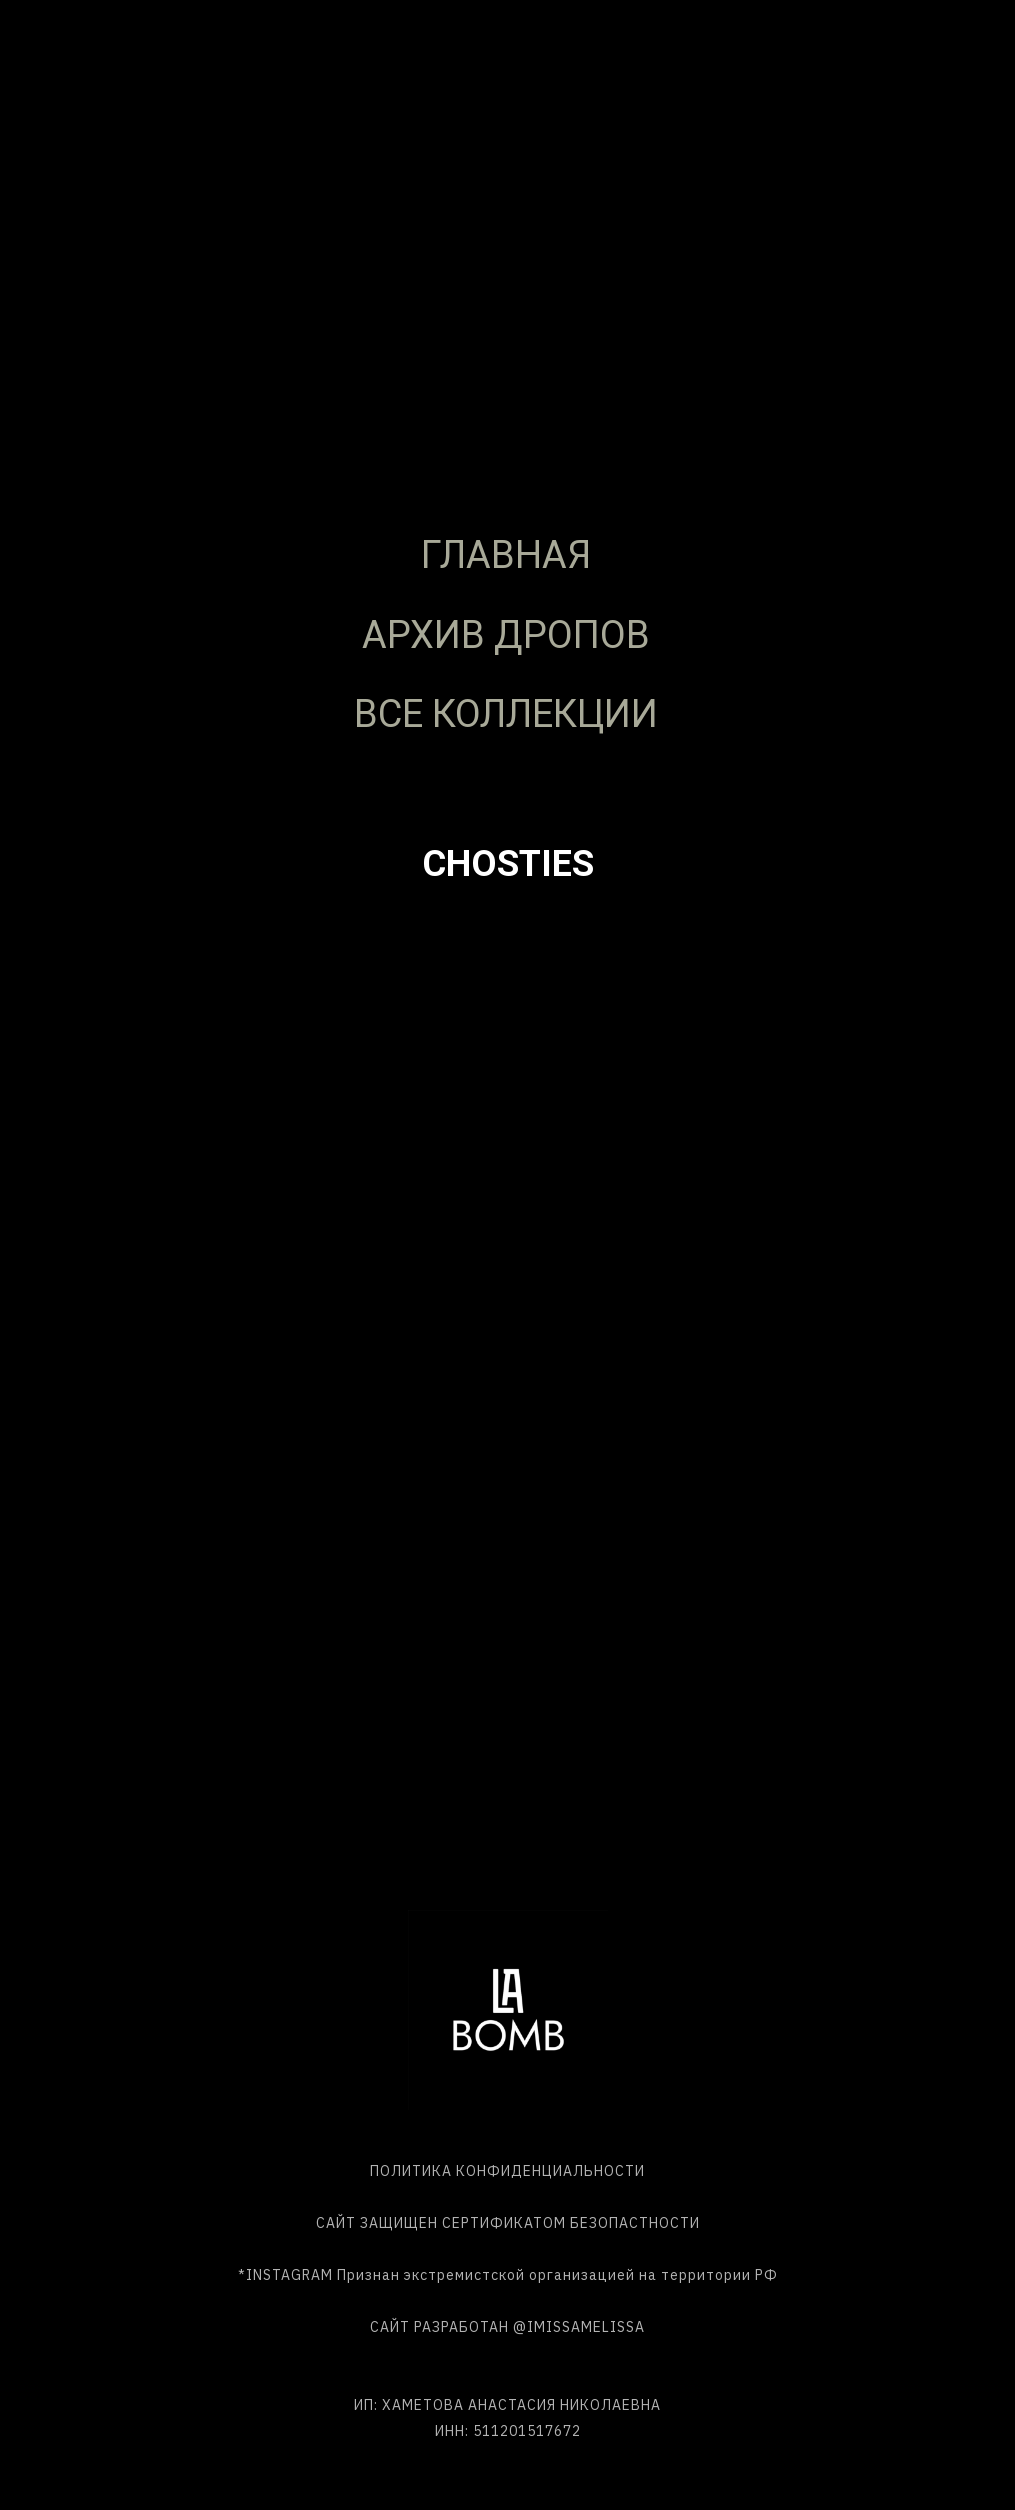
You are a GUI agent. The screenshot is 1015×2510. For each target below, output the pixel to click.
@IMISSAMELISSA (579, 2327)
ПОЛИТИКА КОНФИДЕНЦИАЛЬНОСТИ (507, 2171)
